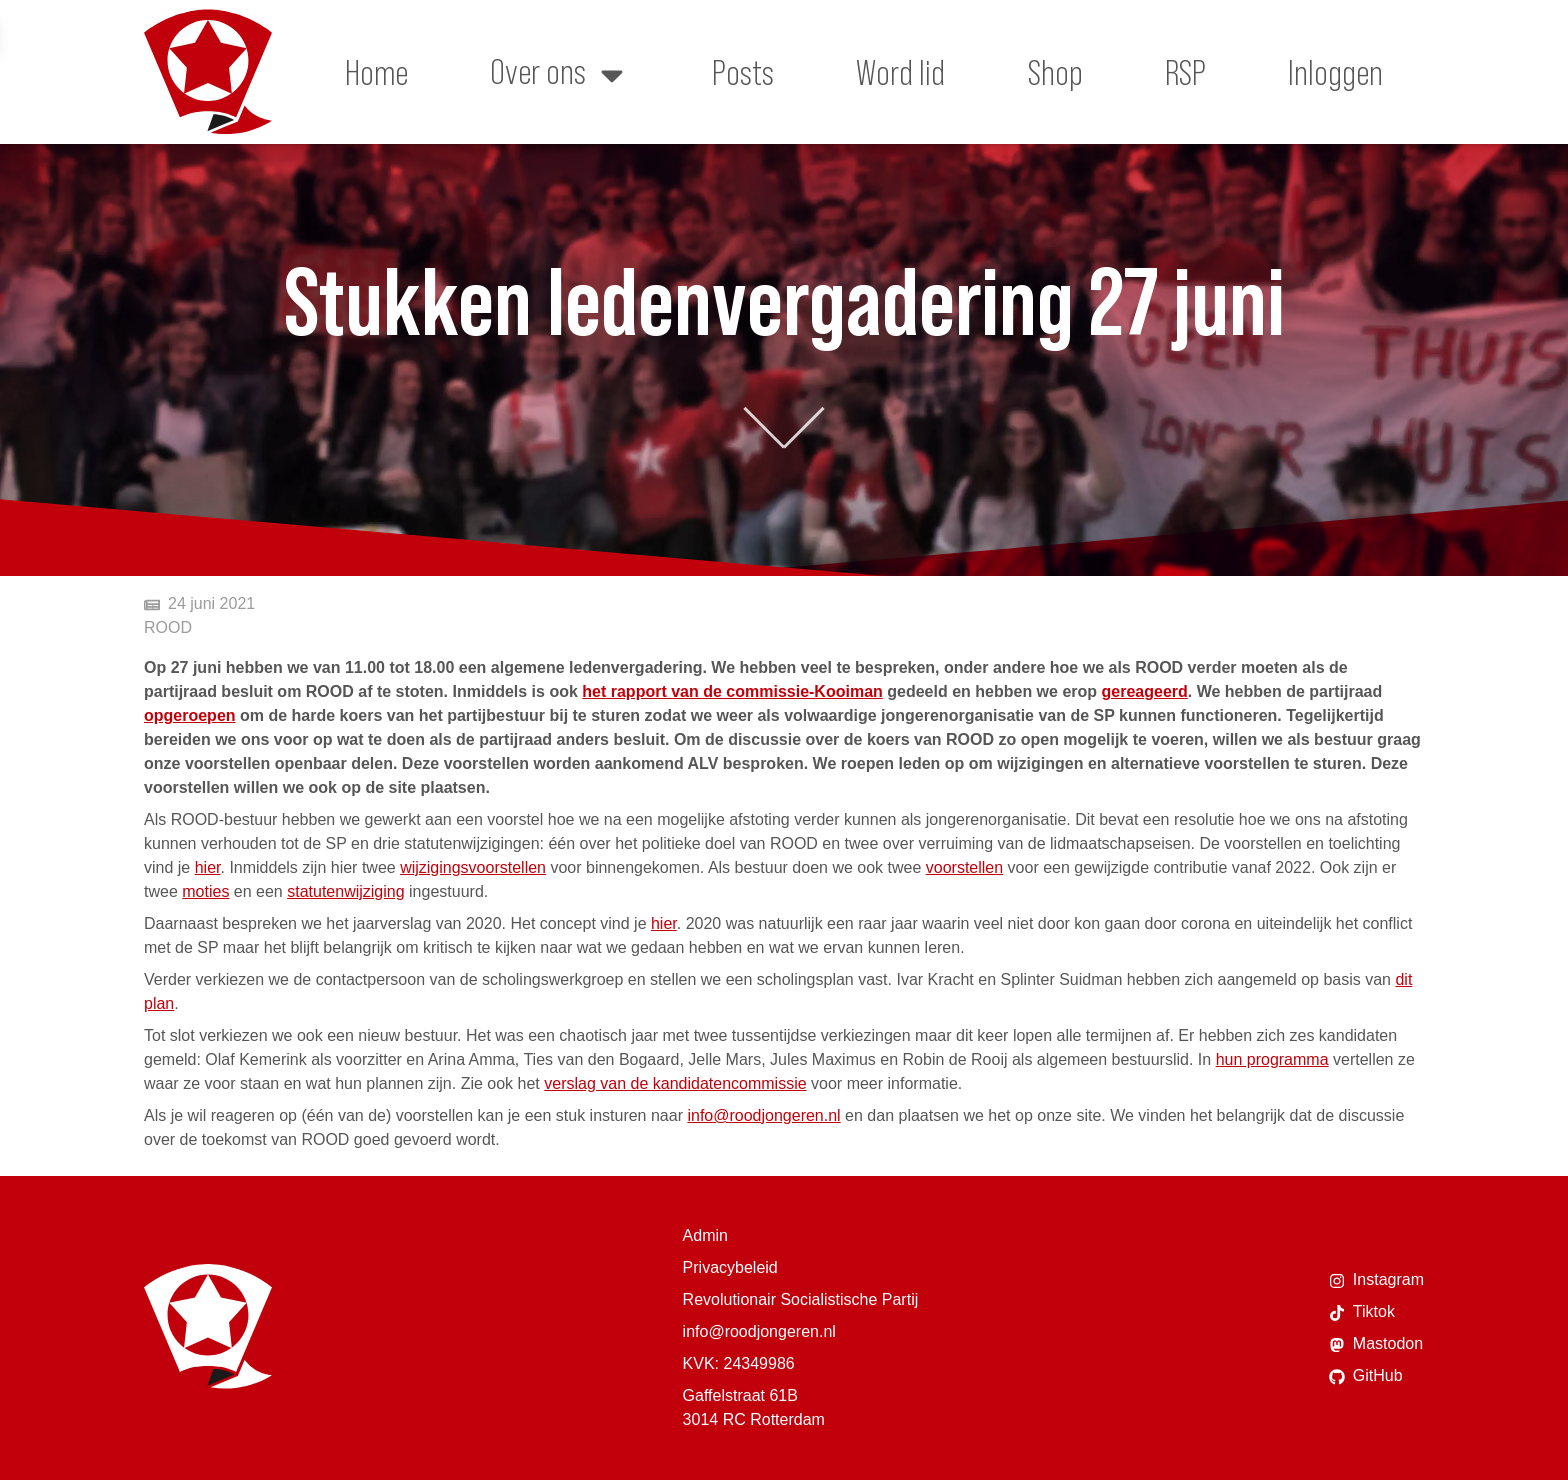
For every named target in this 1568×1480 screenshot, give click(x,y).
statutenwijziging (345, 891)
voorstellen (964, 867)
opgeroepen (190, 715)
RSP (1185, 72)
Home (376, 72)
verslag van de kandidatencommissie (675, 1083)
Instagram (1376, 1280)
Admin (705, 1235)
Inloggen (1335, 72)
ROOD (168, 627)
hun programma (1272, 1059)
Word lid (900, 72)
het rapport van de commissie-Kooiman (732, 691)
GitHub (1366, 1376)
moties (205, 891)
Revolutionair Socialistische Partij (801, 1299)
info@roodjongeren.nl (763, 1115)
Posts (743, 72)
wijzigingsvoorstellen (473, 867)
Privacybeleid (730, 1267)
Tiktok (1362, 1312)
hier (208, 867)
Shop (1055, 72)
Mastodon (1376, 1344)
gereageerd (1145, 691)
